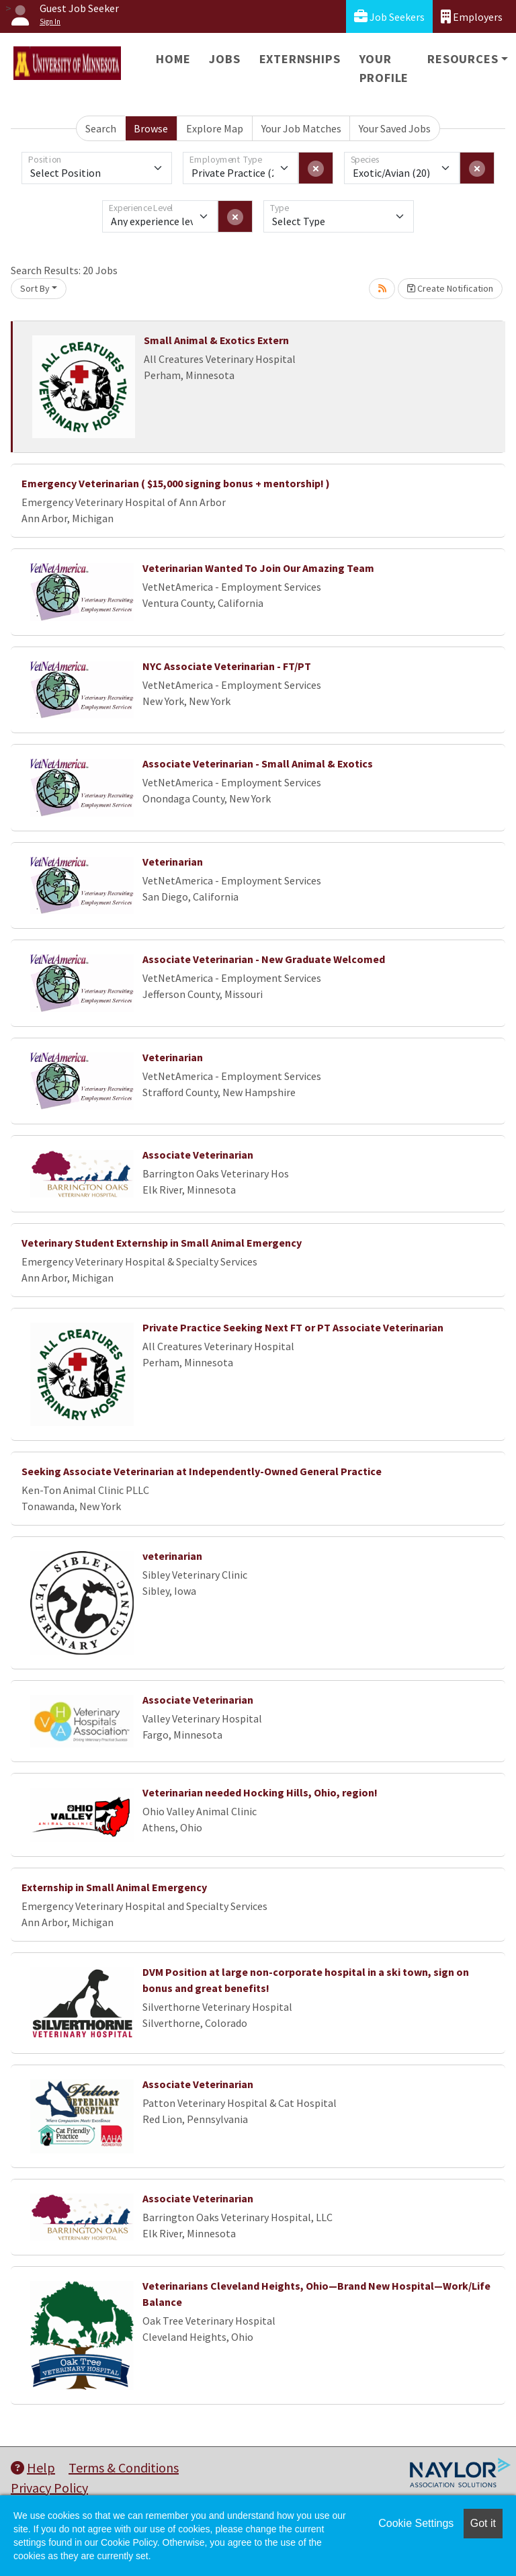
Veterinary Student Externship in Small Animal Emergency (162, 1242)
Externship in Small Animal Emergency (114, 1887)
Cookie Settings (416, 2523)
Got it (483, 2523)
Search (100, 128)
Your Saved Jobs (395, 128)
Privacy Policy (49, 2487)
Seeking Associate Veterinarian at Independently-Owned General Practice (202, 1471)
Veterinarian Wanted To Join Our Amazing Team (258, 568)
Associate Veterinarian (197, 1154)
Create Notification (450, 288)
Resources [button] (462, 59)
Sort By (35, 288)
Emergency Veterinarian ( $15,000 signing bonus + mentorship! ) (176, 483)
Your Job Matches (301, 128)
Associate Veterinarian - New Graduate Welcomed (263, 959)
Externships (300, 59)
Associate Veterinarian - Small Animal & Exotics (257, 763)
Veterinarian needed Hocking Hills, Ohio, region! (260, 1792)
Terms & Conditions (124, 2467)
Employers (472, 16)
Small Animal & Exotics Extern (216, 340)
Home (173, 59)
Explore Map (214, 128)
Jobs (224, 59)
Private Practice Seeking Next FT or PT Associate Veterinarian (292, 1327)
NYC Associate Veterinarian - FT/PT (226, 666)
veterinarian (172, 1556)
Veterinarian (172, 861)
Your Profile (384, 68)
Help (33, 2467)
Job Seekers (389, 16)
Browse (151, 128)
